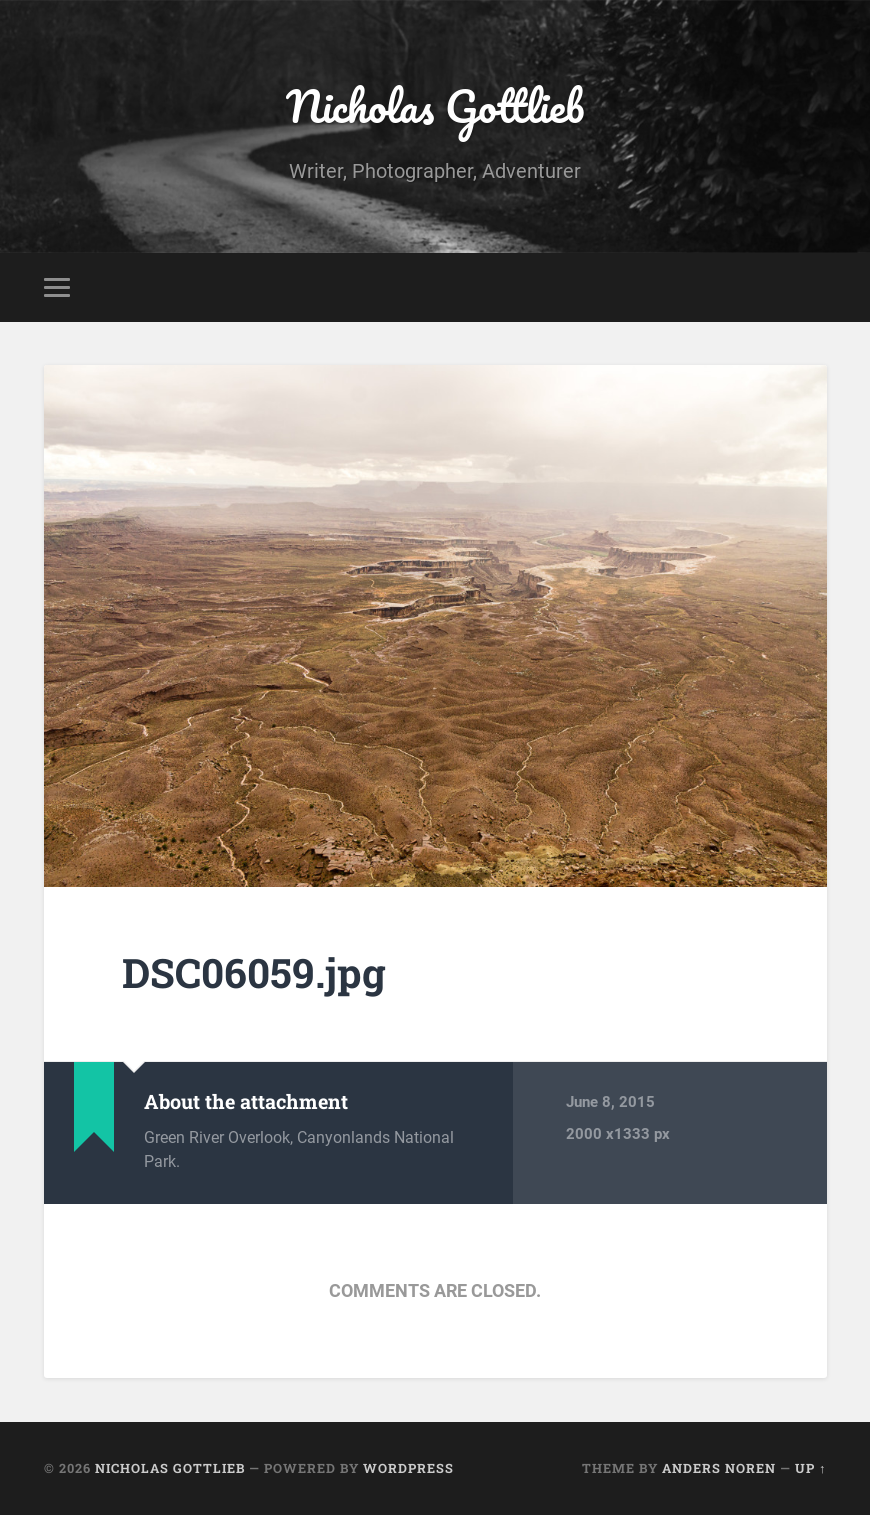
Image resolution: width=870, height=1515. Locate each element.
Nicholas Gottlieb (435, 105)
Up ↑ (810, 1468)
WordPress (408, 1468)
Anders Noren (719, 1468)
